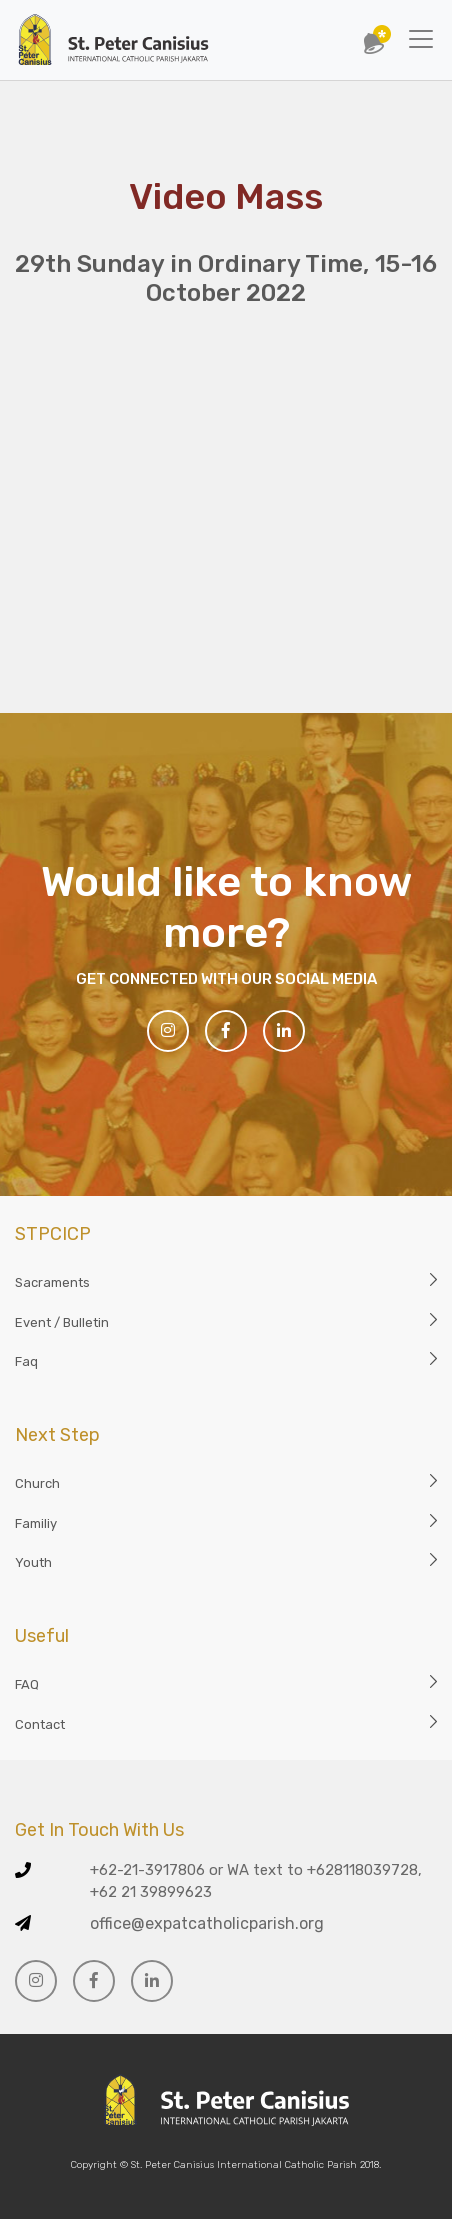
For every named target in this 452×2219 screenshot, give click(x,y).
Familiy (36, 1523)
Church (37, 1483)
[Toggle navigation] (421, 39)
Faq (26, 1361)
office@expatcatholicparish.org (207, 1923)
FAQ (27, 1684)
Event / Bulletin (62, 1322)
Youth (33, 1562)
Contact (40, 1724)
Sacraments (52, 1282)
